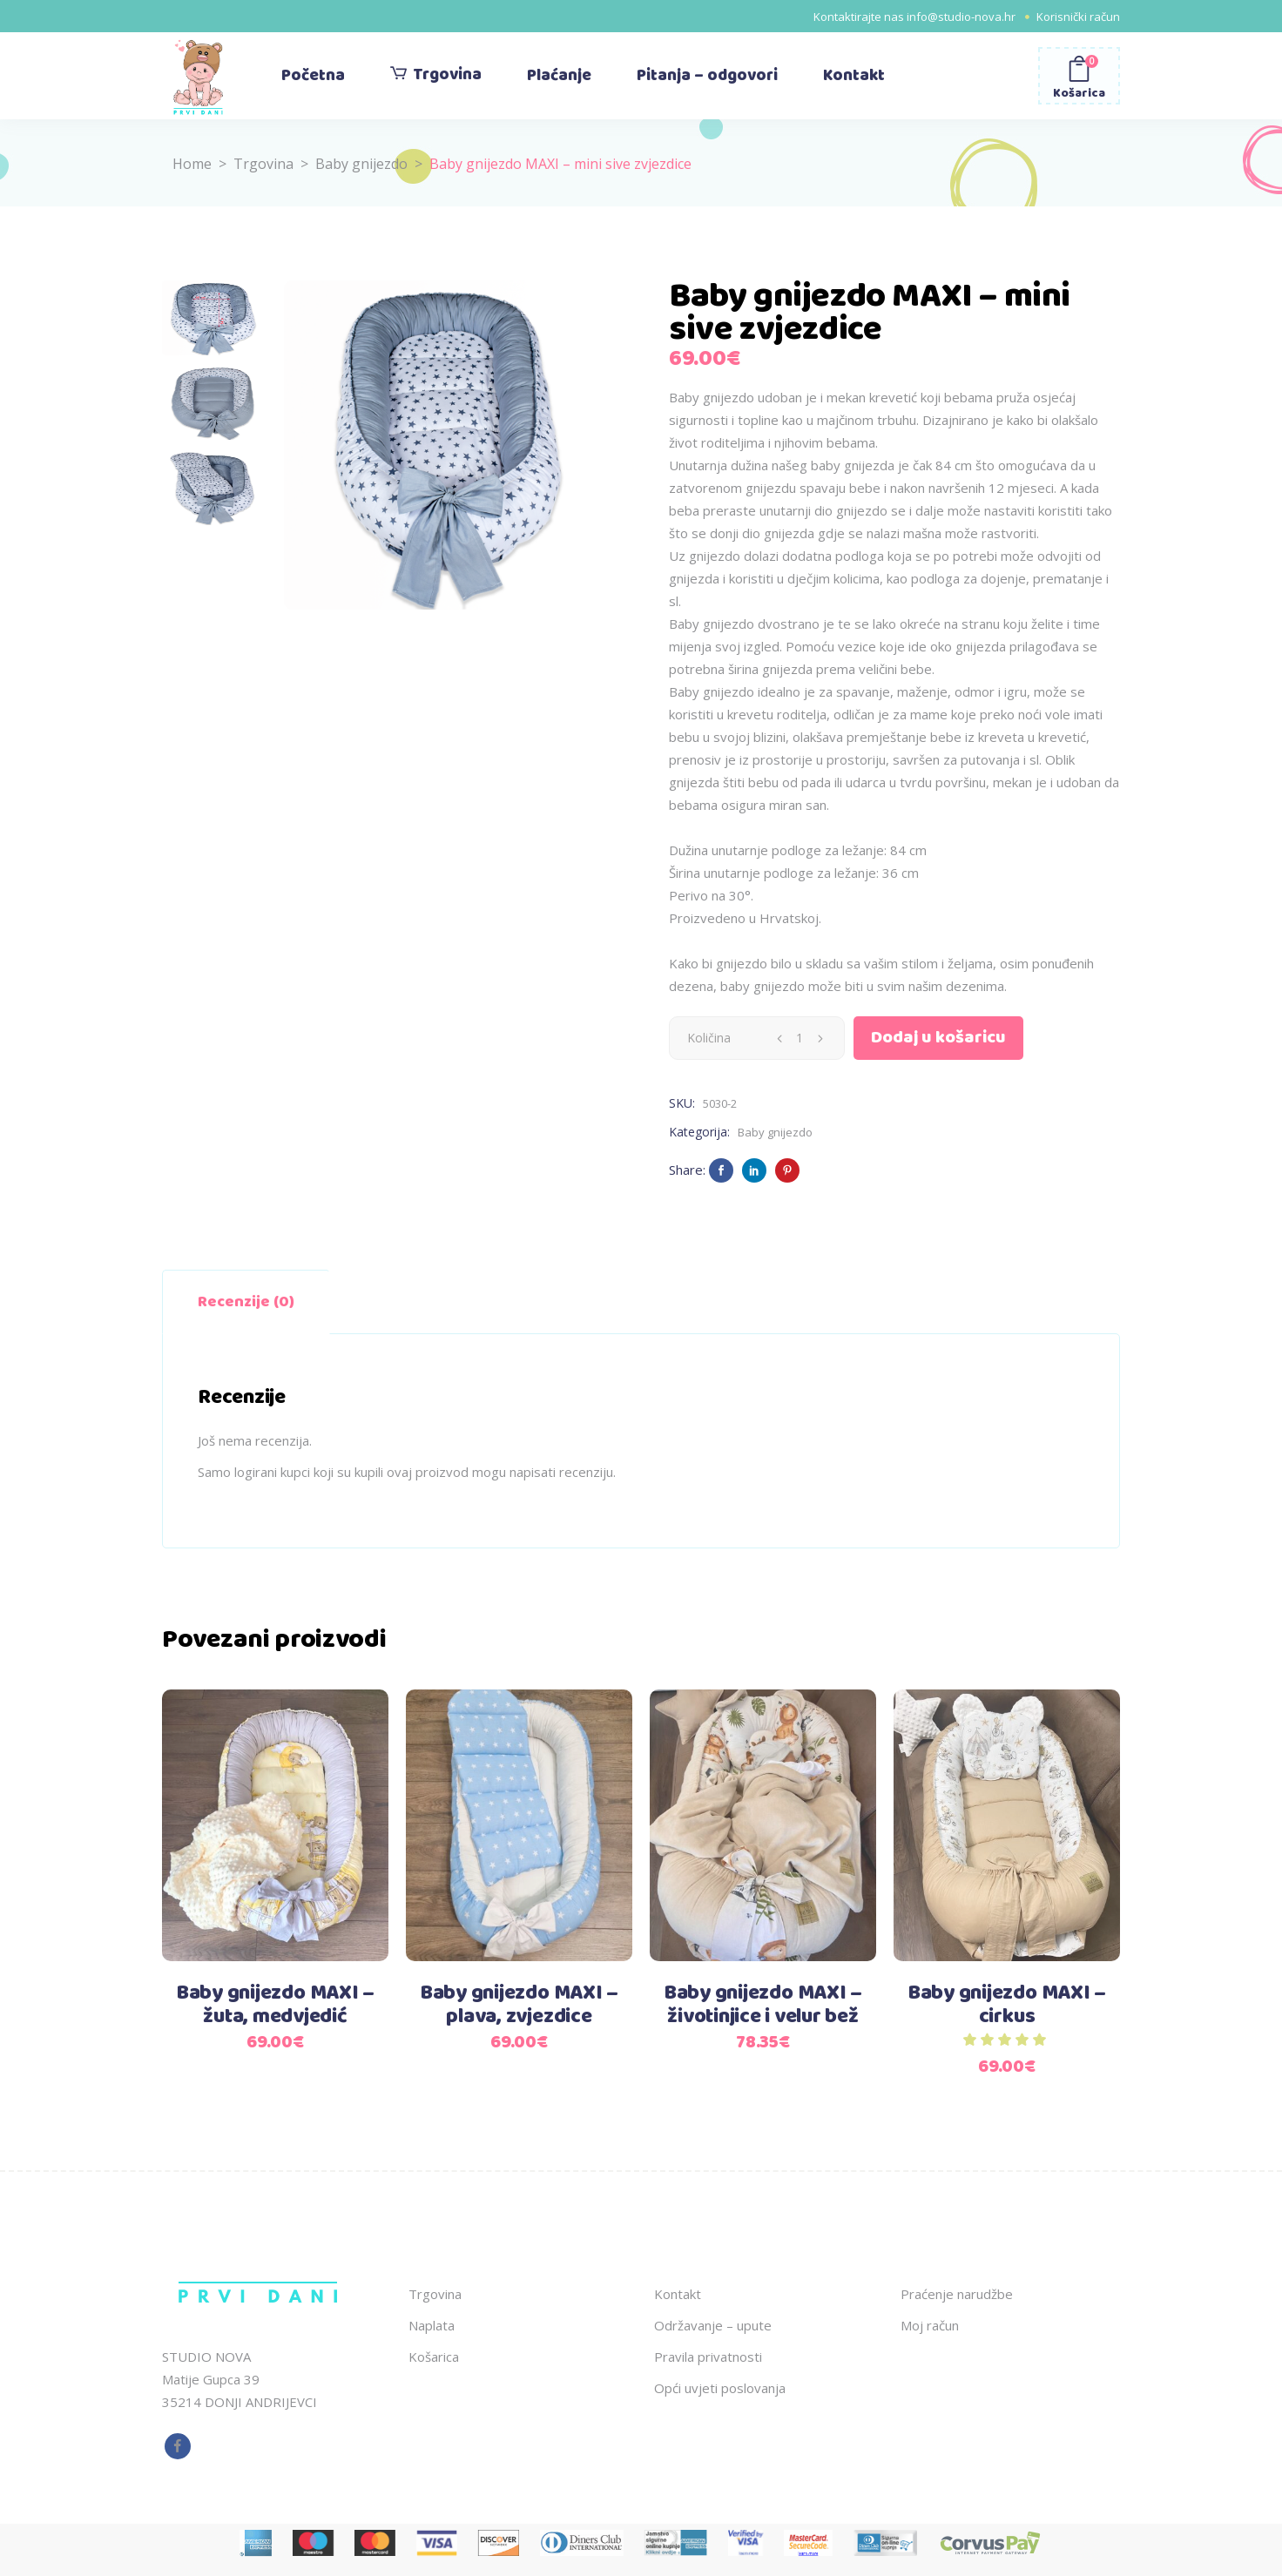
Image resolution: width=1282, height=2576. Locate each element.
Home (192, 163)
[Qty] (799, 1038)
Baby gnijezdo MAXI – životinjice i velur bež (763, 2005)
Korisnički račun (1078, 16)
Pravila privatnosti (708, 2356)
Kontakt (677, 2294)
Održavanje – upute (713, 2325)
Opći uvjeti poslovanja (720, 2388)
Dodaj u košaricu (938, 1037)
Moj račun (930, 2325)
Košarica (433, 2356)
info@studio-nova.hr (961, 16)
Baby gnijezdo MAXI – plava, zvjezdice (519, 2005)
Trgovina (263, 163)
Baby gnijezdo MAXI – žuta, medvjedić (275, 2005)
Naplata (431, 2325)
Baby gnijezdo (361, 163)
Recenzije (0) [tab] (246, 1302)
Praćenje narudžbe (957, 2294)
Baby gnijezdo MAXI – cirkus (1007, 2005)
